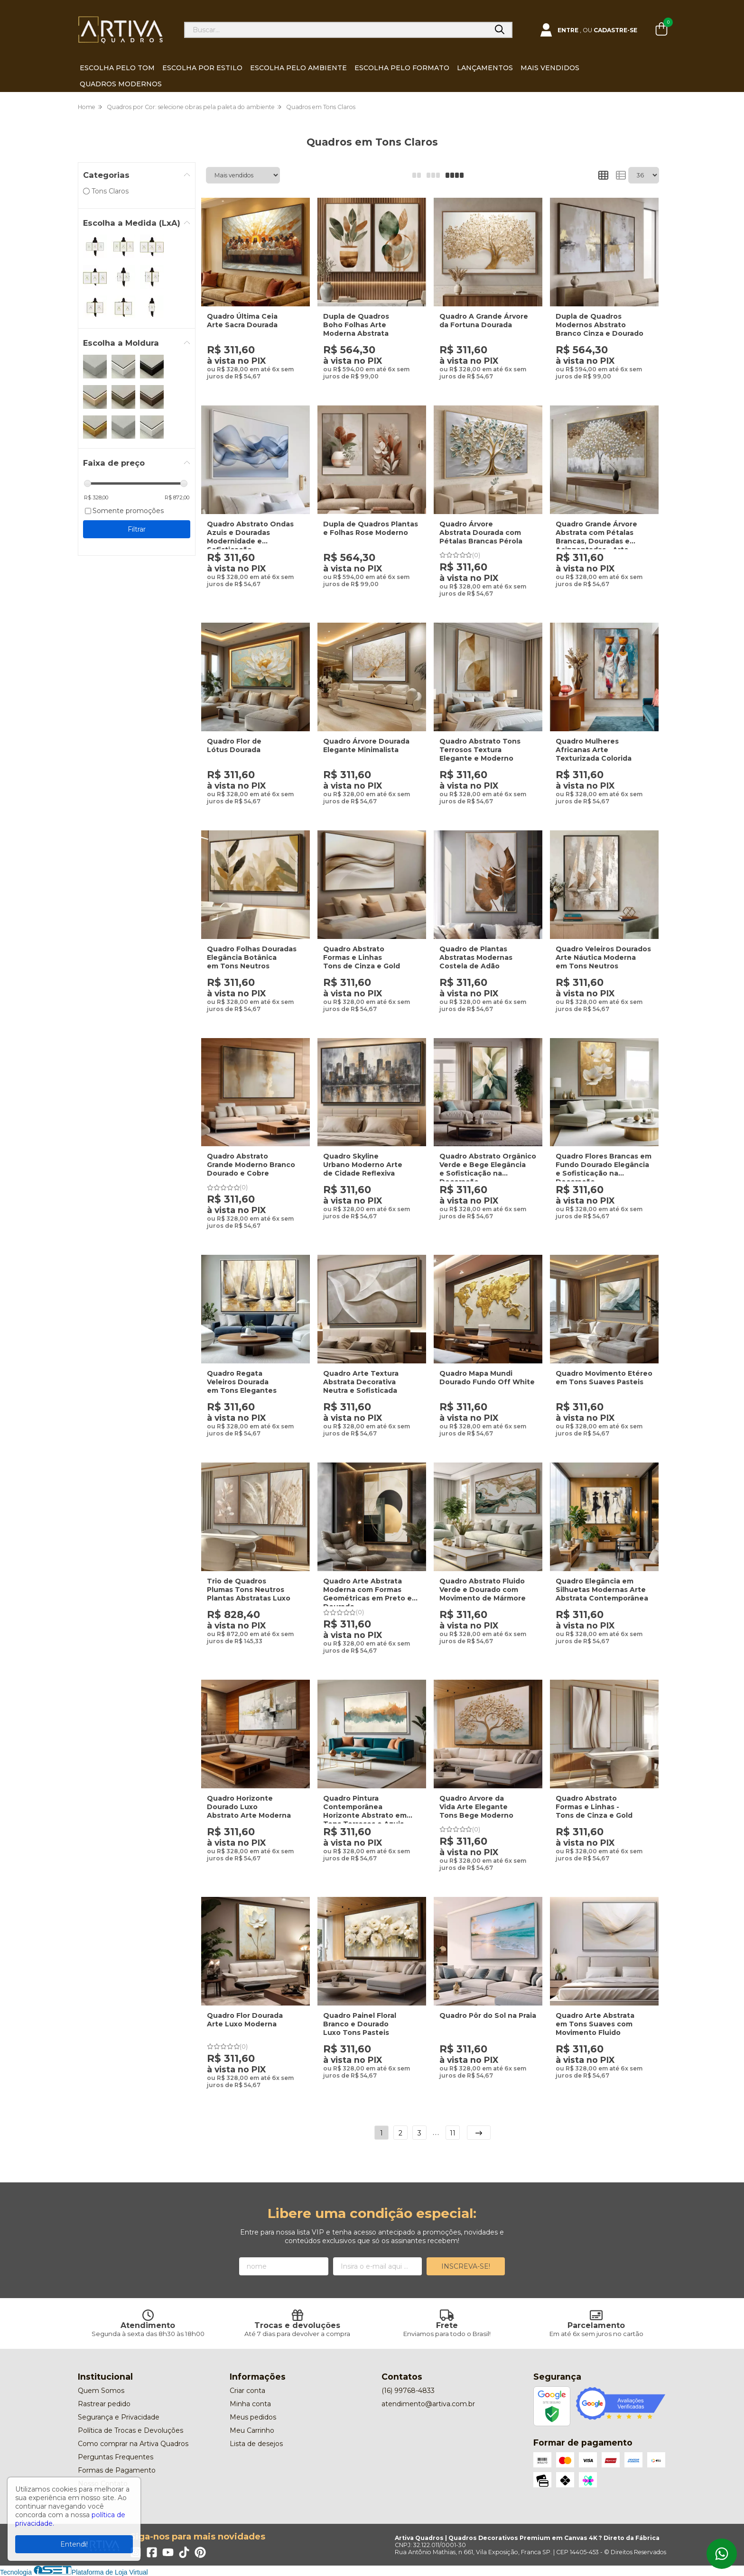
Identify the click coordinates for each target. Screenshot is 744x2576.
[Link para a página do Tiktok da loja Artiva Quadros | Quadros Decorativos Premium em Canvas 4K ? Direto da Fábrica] (184, 2552)
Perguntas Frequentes (115, 2457)
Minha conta (250, 2404)
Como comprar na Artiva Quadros (133, 2443)
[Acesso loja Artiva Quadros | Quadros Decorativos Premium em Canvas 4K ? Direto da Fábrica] (588, 30)
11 (453, 2133)
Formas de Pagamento (117, 2470)
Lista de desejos (256, 2443)
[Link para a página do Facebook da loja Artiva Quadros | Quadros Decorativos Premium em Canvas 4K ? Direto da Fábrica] (152, 2552)
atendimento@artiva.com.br (428, 2404)
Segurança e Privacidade (118, 2417)
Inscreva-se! (465, 2266)
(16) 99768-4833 (408, 2390)
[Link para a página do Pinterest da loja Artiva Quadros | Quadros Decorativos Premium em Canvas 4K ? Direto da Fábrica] (200, 2552)
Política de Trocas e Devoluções (130, 2430)
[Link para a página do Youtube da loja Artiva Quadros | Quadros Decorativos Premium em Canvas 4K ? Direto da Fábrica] (168, 2552)
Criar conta (247, 2390)
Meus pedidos (253, 2417)
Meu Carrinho (252, 2430)
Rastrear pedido (104, 2404)
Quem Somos (101, 2390)
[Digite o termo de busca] (336, 30)
